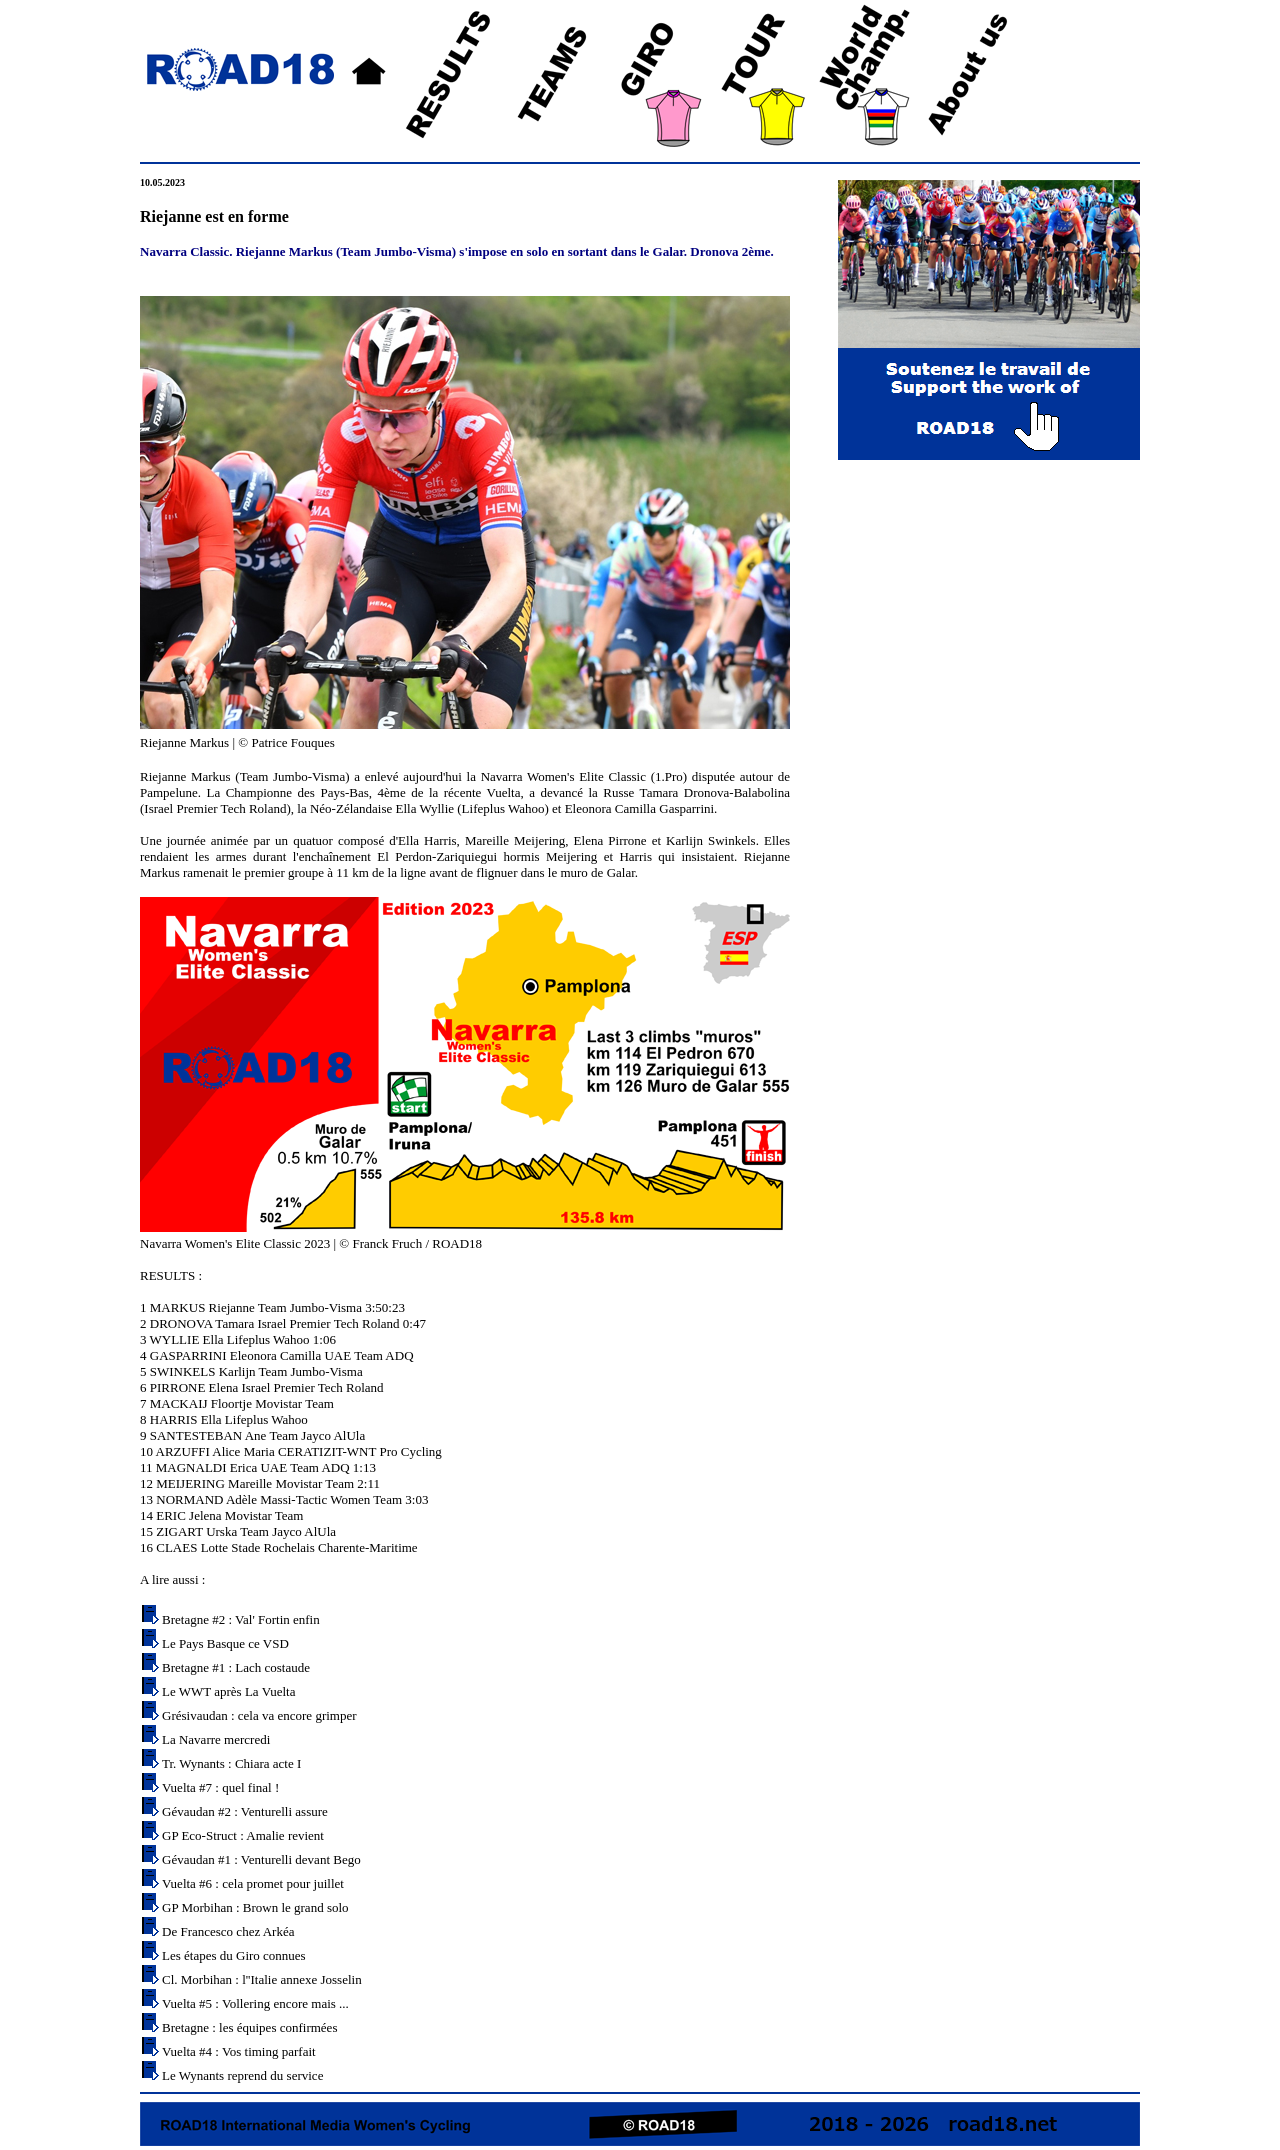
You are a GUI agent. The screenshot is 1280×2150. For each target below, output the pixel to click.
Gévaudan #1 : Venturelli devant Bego (261, 1859)
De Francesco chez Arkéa (228, 1931)
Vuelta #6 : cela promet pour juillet (253, 1883)
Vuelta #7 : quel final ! (220, 1787)
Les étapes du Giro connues (234, 1955)
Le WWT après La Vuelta (229, 1691)
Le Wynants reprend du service (242, 2075)
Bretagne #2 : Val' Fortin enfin (241, 1619)
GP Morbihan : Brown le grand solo (255, 1907)
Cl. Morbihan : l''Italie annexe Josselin (262, 1979)
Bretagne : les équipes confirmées (249, 2027)
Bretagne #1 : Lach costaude (236, 1667)
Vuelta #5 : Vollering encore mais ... (255, 2003)
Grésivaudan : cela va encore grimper (259, 1715)
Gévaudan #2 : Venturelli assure (245, 1811)
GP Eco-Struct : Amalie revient (243, 1835)
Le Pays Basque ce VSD (225, 1643)
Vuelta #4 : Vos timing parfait (239, 2051)
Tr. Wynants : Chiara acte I (231, 1763)
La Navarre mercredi (216, 1739)
